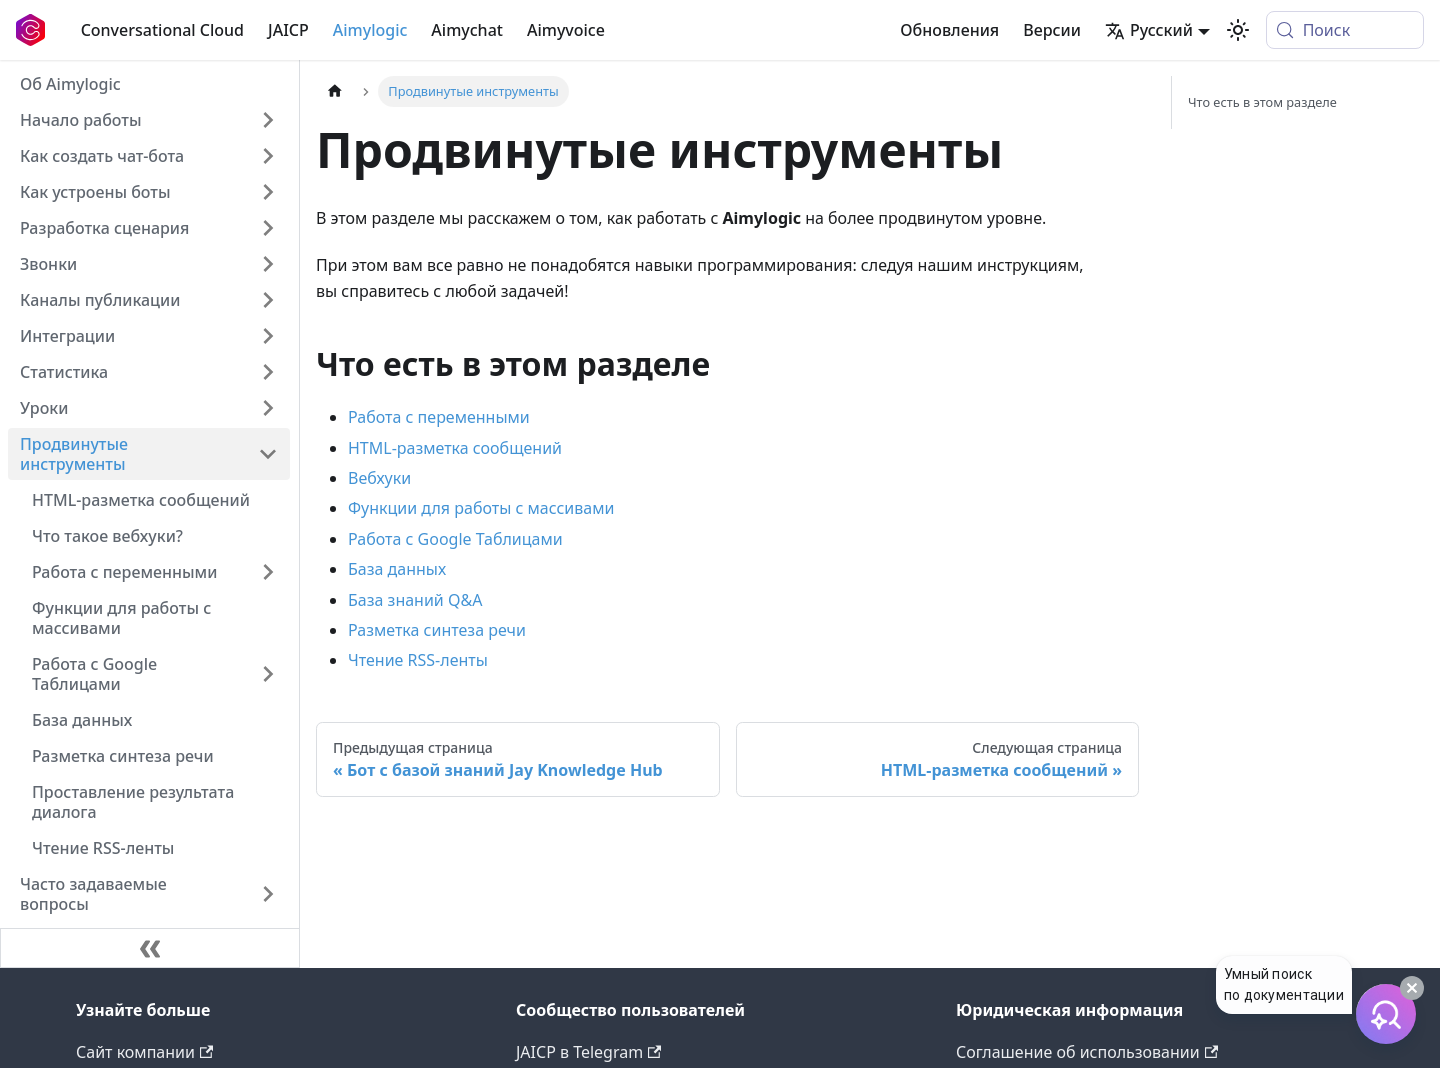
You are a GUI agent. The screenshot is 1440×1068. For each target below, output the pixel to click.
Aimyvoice (566, 30)
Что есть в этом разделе (1262, 102)
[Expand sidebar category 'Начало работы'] (268, 120)
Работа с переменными (439, 417)
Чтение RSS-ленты (418, 660)
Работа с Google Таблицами (455, 539)
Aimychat (467, 30)
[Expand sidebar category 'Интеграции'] (268, 336)
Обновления (949, 30)
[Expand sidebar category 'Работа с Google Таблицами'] (268, 674)
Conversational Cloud (162, 30)
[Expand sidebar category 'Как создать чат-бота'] (268, 156)
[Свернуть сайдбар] (150, 948)
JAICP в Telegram (588, 1052)
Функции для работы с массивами (481, 508)
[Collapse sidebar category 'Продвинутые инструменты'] (268, 454)
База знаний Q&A (415, 600)
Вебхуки (379, 478)
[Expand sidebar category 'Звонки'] (268, 264)
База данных (397, 569)
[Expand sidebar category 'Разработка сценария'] (268, 228)
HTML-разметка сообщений (455, 448)
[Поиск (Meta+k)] (1345, 30)
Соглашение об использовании (1087, 1052)
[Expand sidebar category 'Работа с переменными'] (268, 572)
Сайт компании (144, 1052)
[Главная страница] (335, 91)
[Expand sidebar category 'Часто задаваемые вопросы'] (268, 894)
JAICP (288, 30)
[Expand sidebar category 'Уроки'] (268, 408)
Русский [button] (1149, 30)
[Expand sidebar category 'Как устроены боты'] (268, 192)
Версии (1052, 30)
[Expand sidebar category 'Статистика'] (268, 372)
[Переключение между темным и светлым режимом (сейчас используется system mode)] (1238, 30)
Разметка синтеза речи (437, 630)
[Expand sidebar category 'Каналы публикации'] (268, 300)
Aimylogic (370, 30)
